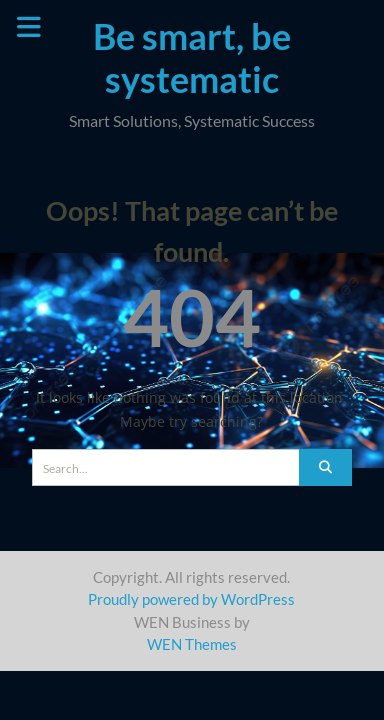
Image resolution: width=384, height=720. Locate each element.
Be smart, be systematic (192, 57)
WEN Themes (192, 644)
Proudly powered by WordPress (191, 599)
